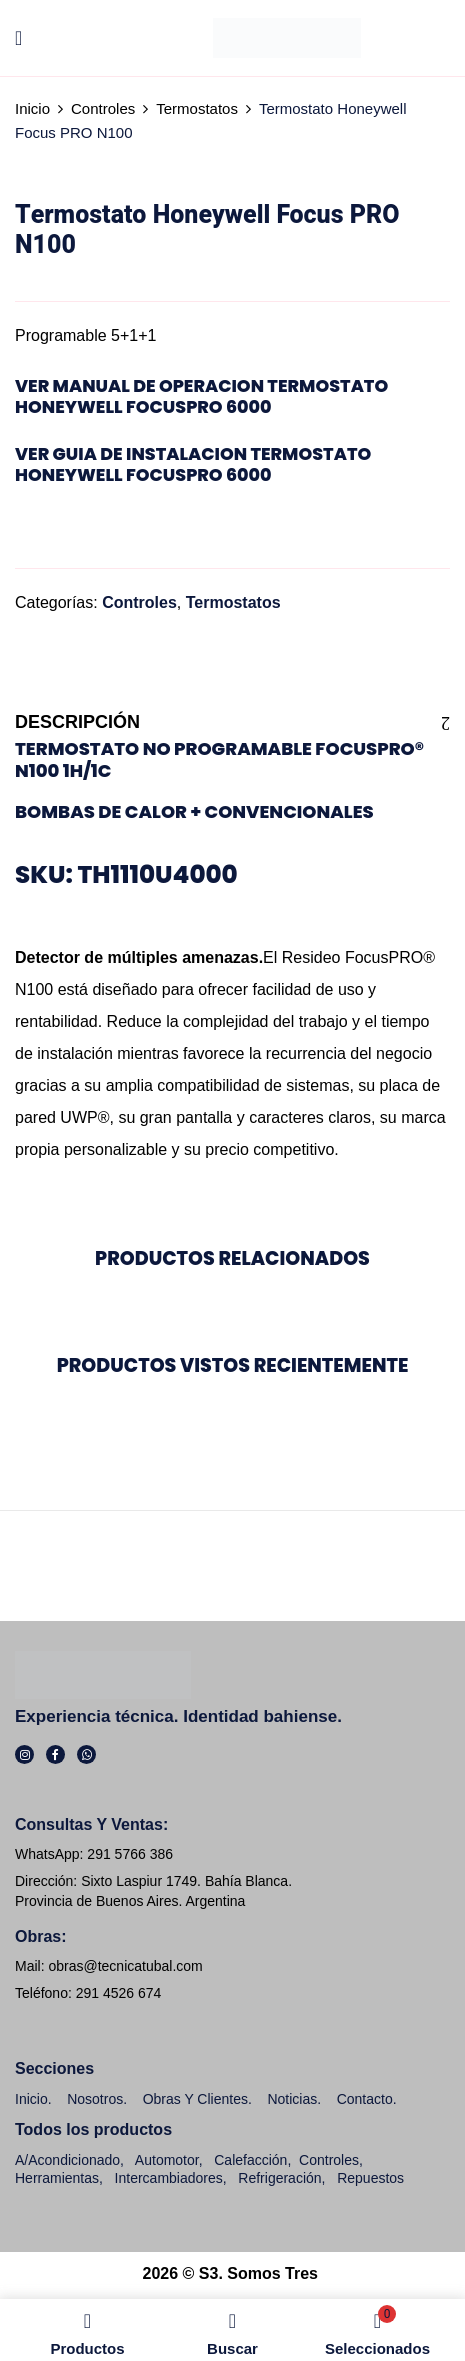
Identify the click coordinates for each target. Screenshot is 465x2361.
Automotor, (167, 2160)
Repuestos (370, 2178)
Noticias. (294, 2099)
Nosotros (95, 2099)
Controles (103, 108)
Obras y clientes (195, 2099)
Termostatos (197, 108)
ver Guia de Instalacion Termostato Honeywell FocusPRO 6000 (193, 464)
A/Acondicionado (67, 2160)
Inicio (32, 108)
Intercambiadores (169, 2178)
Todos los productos (93, 2129)
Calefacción (250, 2160)
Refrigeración (279, 2178)
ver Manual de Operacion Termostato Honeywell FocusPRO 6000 (201, 396)
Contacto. (367, 2099)
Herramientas (57, 2178)
